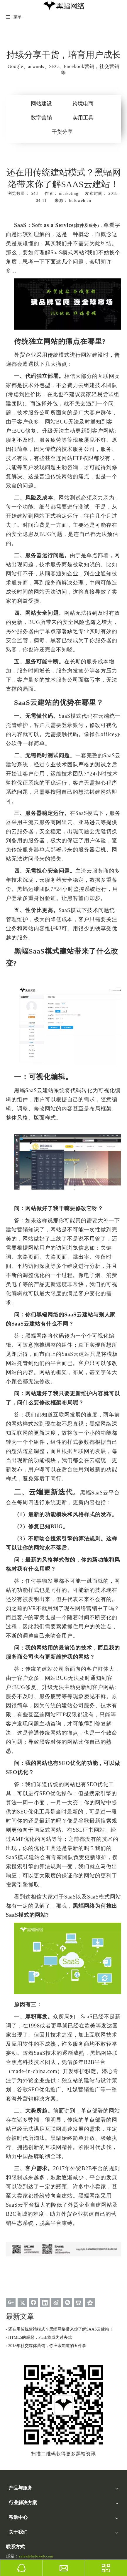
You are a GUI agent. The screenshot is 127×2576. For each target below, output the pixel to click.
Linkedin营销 (20, 2428)
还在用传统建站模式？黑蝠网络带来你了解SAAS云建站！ (60, 2329)
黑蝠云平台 (19, 2414)
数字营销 (41, 118)
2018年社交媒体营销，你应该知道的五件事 (47, 2346)
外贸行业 (17, 2471)
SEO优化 (17, 2421)
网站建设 (41, 104)
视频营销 (17, 2443)
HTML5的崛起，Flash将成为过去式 (40, 2337)
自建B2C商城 (21, 2464)
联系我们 (17, 2557)
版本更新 (17, 2535)
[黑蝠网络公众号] (22, 2363)
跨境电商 (83, 104)
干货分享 (62, 132)
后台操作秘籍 (21, 2528)
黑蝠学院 (17, 2507)
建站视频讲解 (21, 2514)
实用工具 (83, 118)
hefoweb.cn (80, 200)
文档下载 (17, 2521)
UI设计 (15, 2436)
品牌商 (15, 2485)
